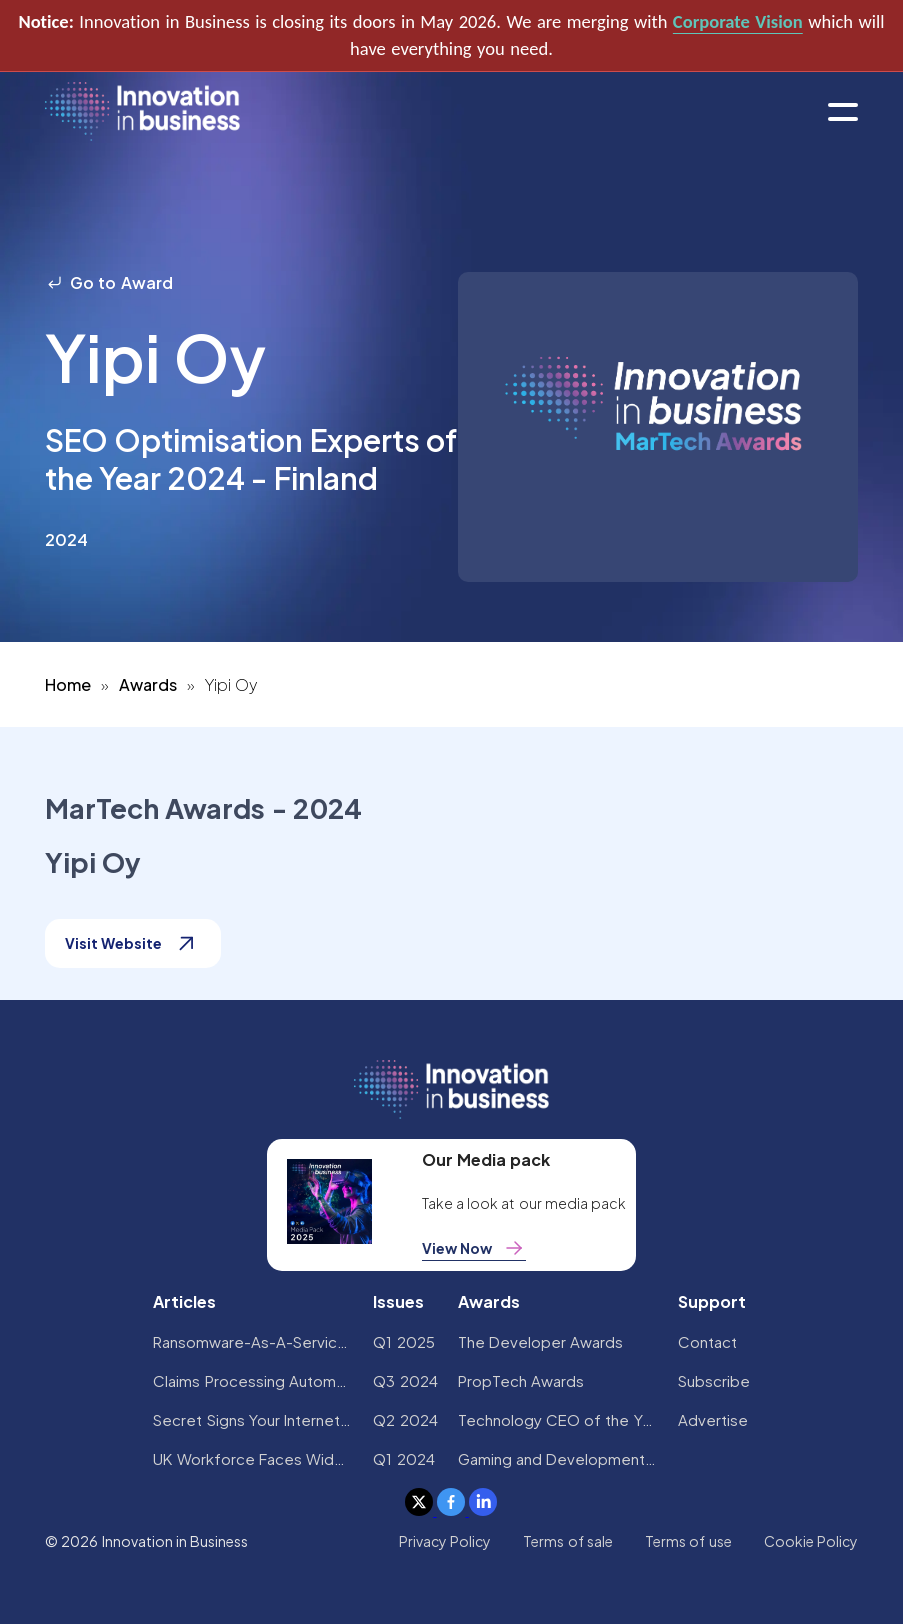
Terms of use (688, 1541)
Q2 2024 (405, 1419)
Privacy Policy (445, 1541)
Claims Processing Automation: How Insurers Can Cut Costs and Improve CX (253, 1380)
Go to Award (109, 282)
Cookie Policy (811, 1541)
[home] (142, 112)
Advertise (713, 1419)
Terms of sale (568, 1541)
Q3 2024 (405, 1380)
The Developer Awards (541, 1341)
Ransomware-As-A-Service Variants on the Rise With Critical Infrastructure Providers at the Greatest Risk (253, 1341)
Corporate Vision (738, 21)
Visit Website (133, 943)
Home (68, 684)
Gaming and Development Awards (558, 1458)
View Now (474, 1248)
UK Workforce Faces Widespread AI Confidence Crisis (253, 1458)
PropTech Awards (521, 1380)
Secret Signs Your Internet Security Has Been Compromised (253, 1419)
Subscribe (714, 1380)
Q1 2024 (403, 1458)
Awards (148, 684)
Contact (707, 1341)
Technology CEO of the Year (558, 1419)
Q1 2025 (403, 1341)
